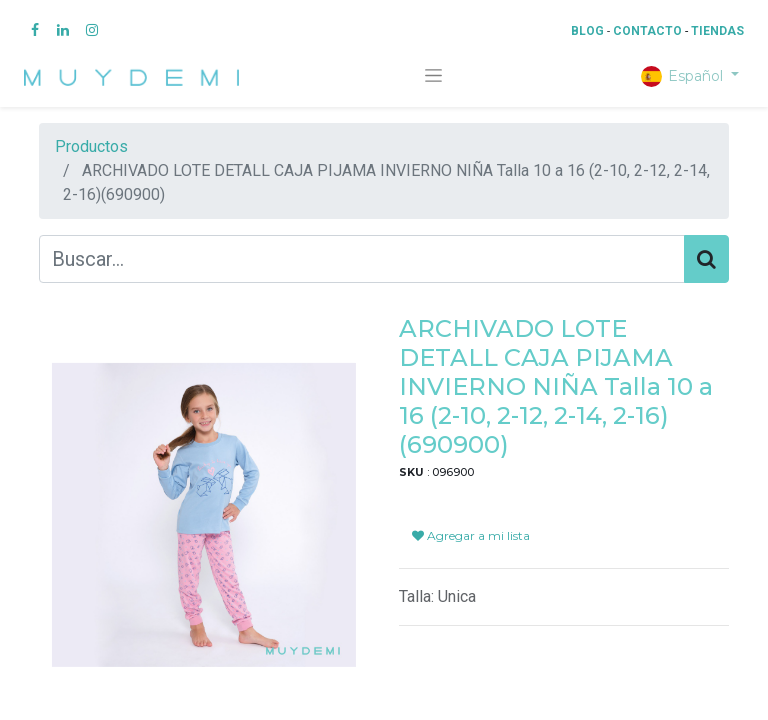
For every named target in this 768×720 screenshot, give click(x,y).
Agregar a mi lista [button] (471, 535)
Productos (91, 146)
